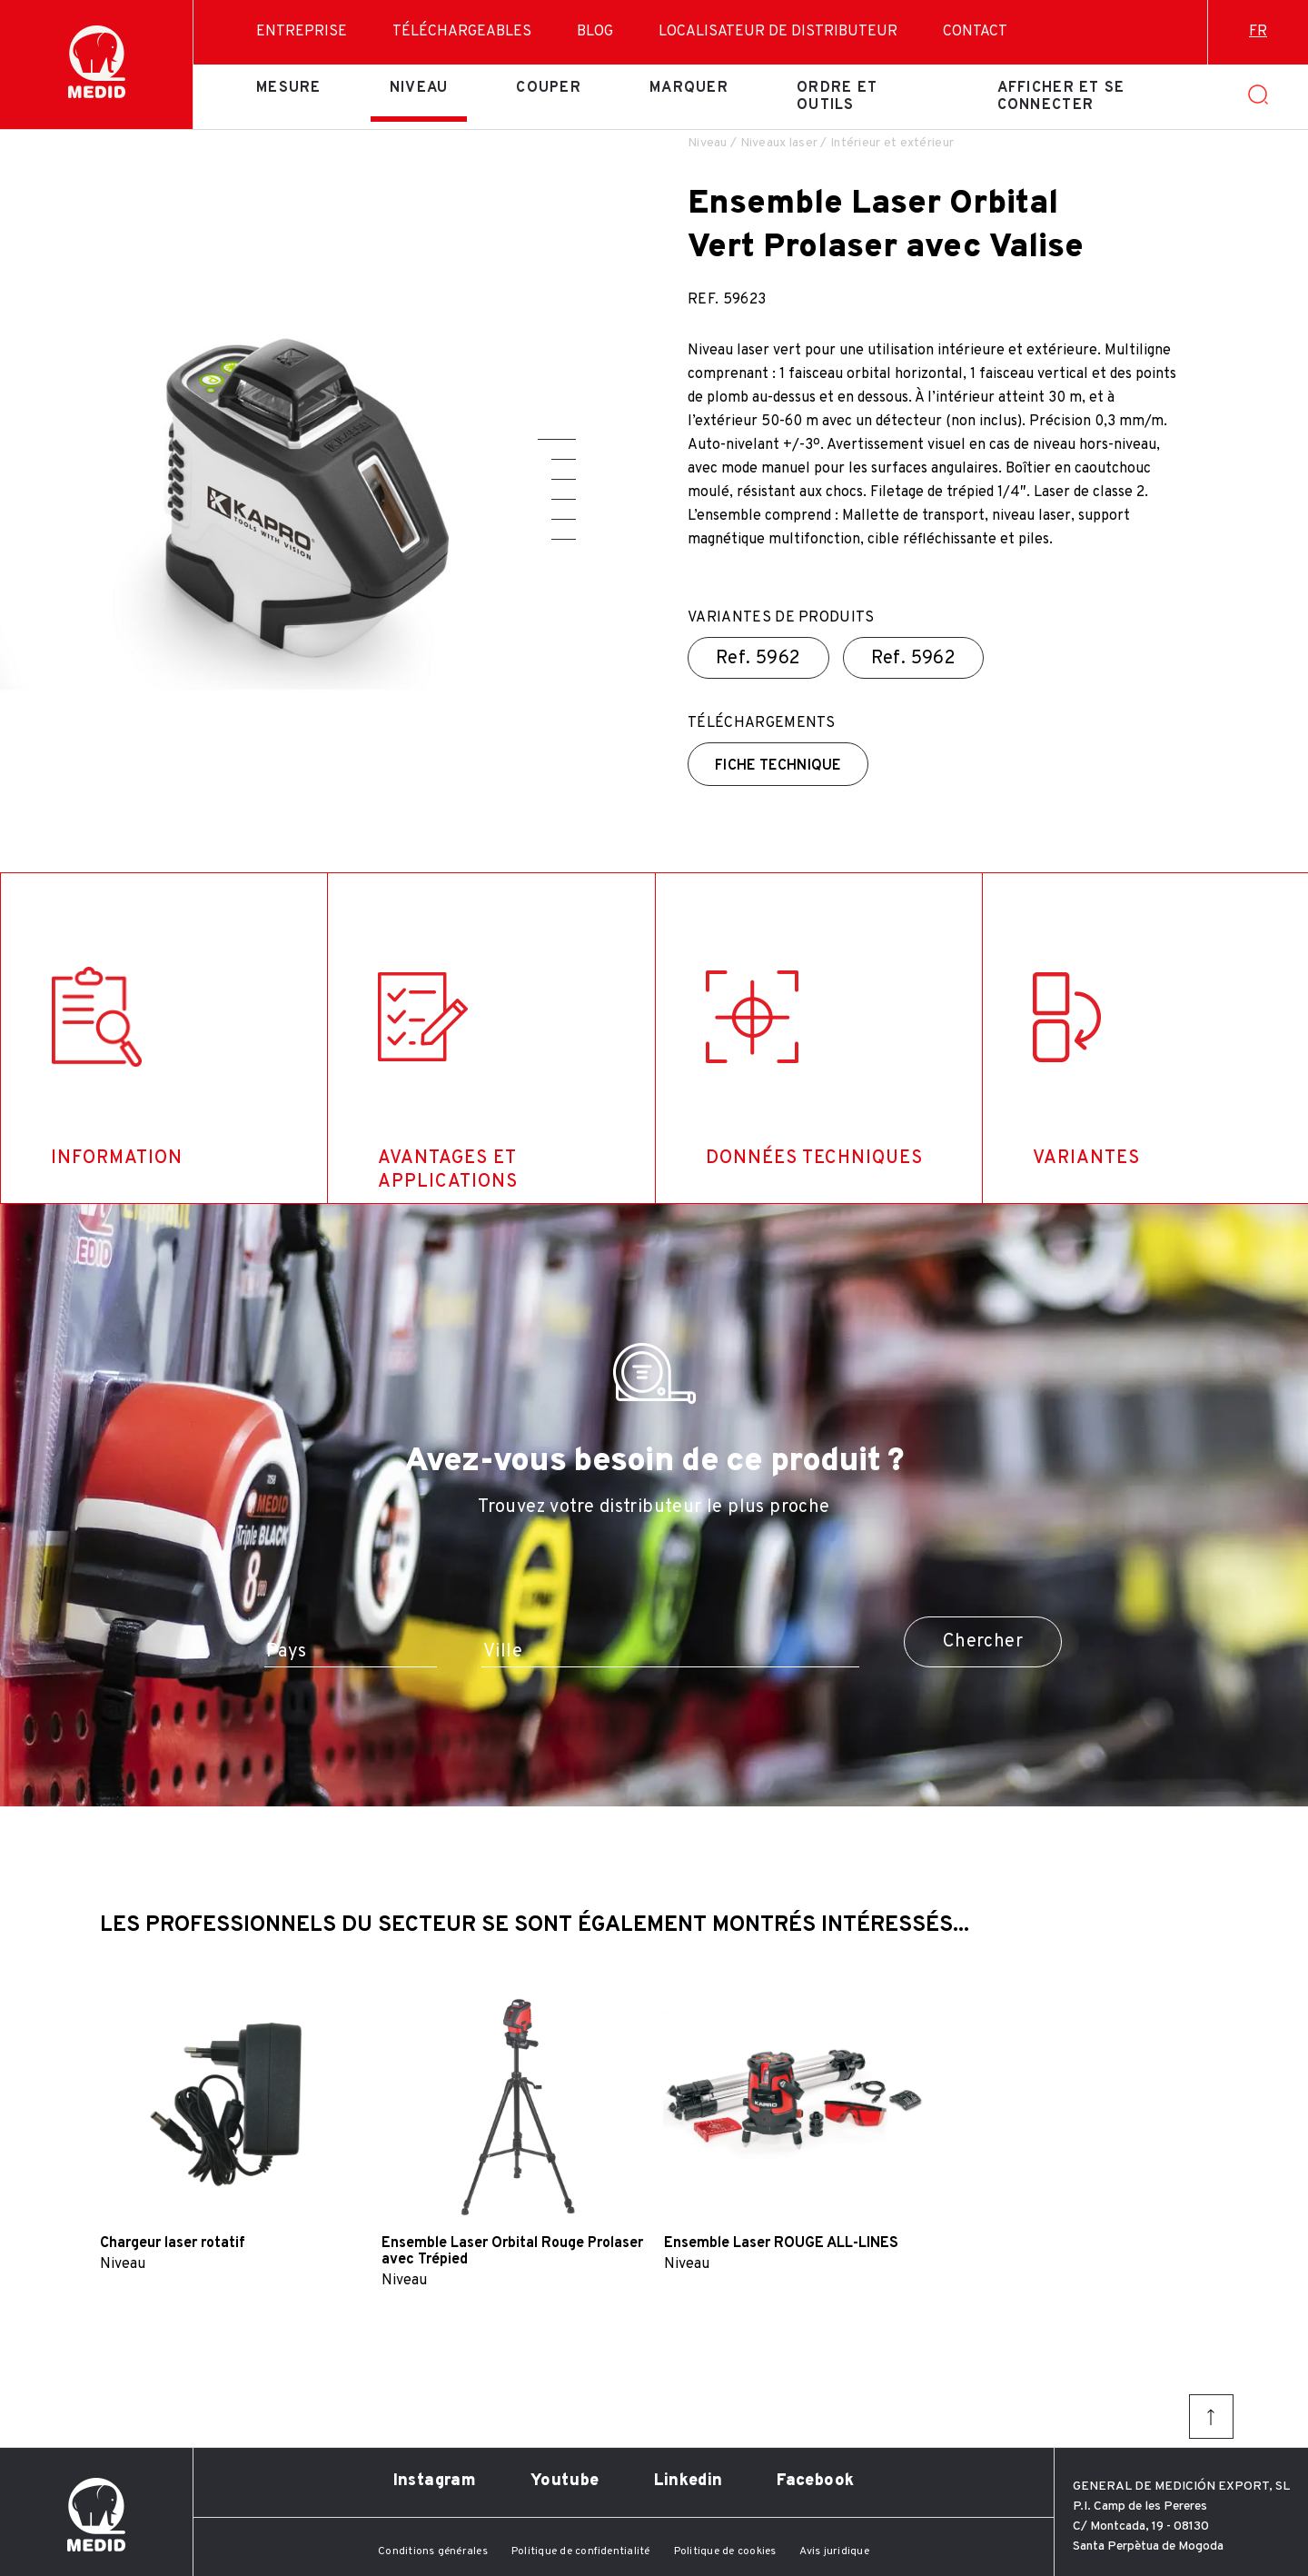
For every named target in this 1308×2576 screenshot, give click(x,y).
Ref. (758, 659)
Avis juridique (833, 2551)
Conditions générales (433, 2551)
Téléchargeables (461, 32)
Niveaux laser (779, 143)
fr (1258, 32)
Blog (595, 32)
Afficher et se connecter (1061, 96)
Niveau (419, 88)
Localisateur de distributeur (778, 32)
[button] (557, 439)
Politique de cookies (725, 2551)
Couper (548, 88)
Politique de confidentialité (580, 2551)
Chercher (983, 1642)
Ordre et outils (837, 96)
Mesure (289, 88)
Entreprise (301, 32)
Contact (975, 32)
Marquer (688, 88)
